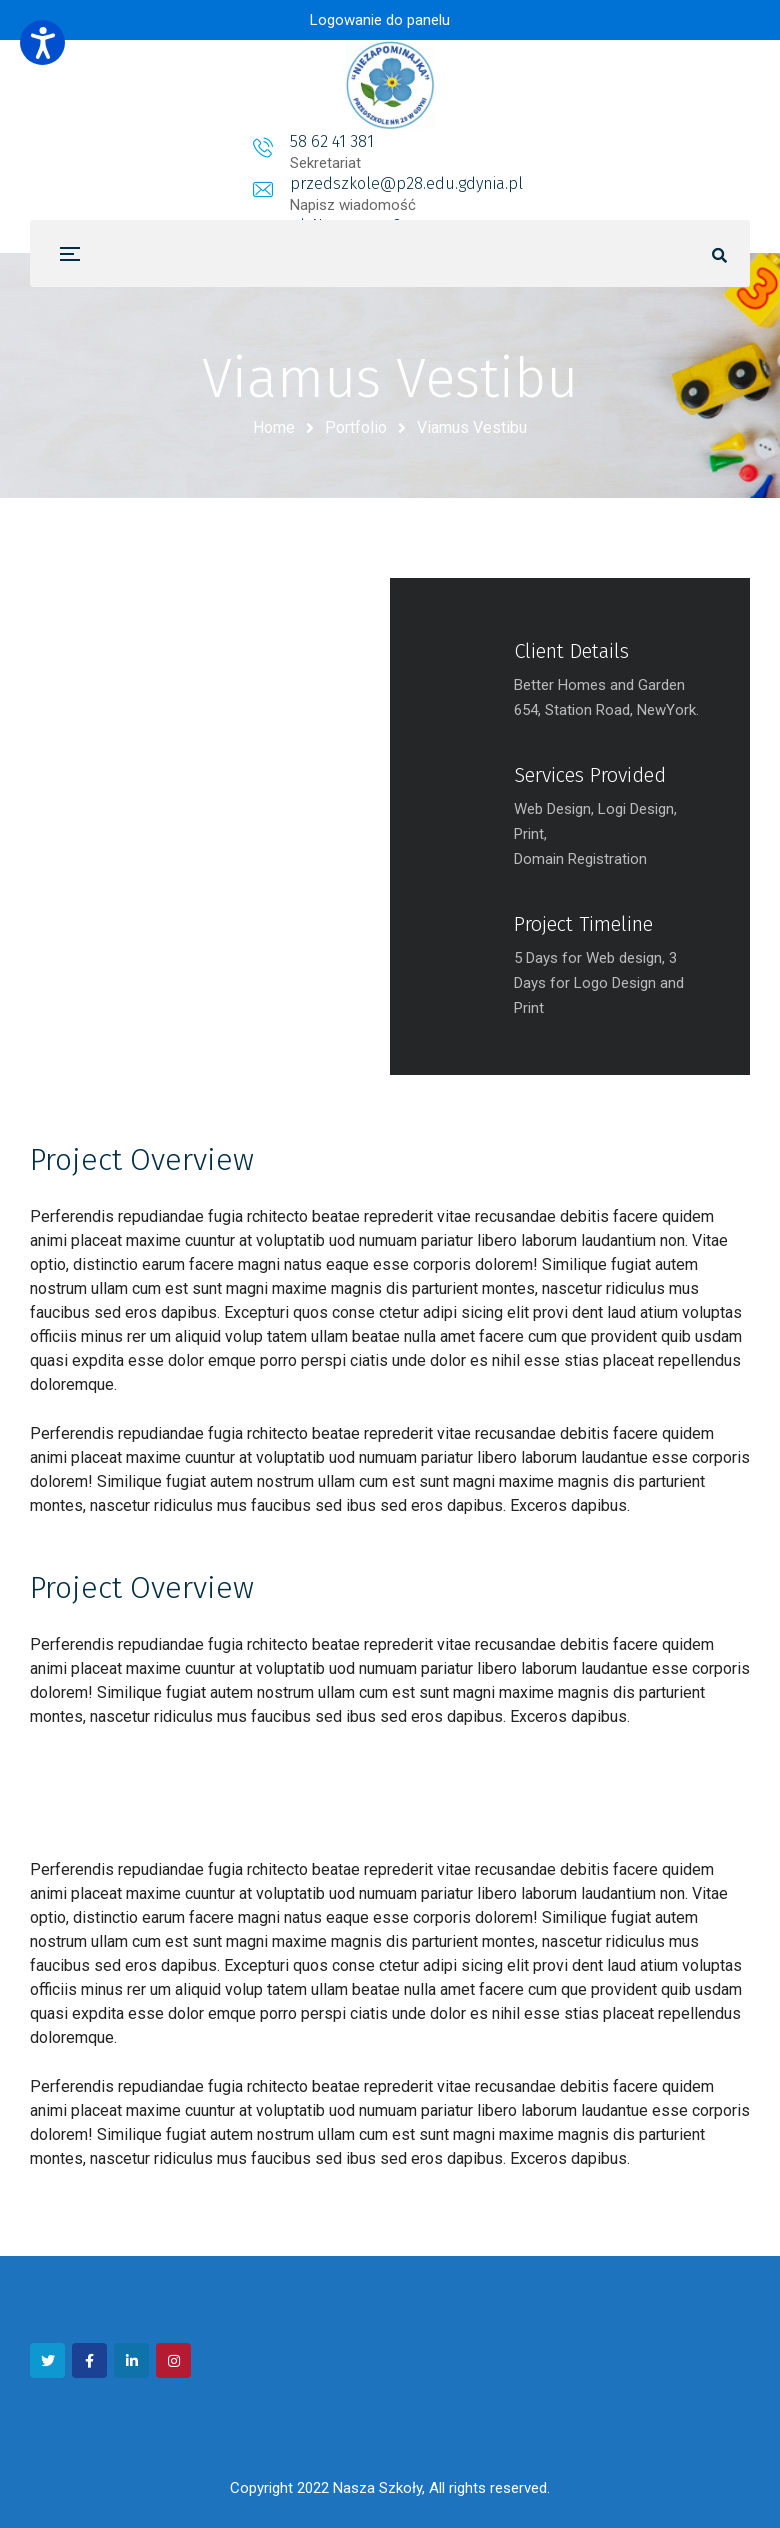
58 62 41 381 (174, 141)
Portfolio (356, 427)
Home (274, 427)
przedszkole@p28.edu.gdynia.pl (393, 141)
